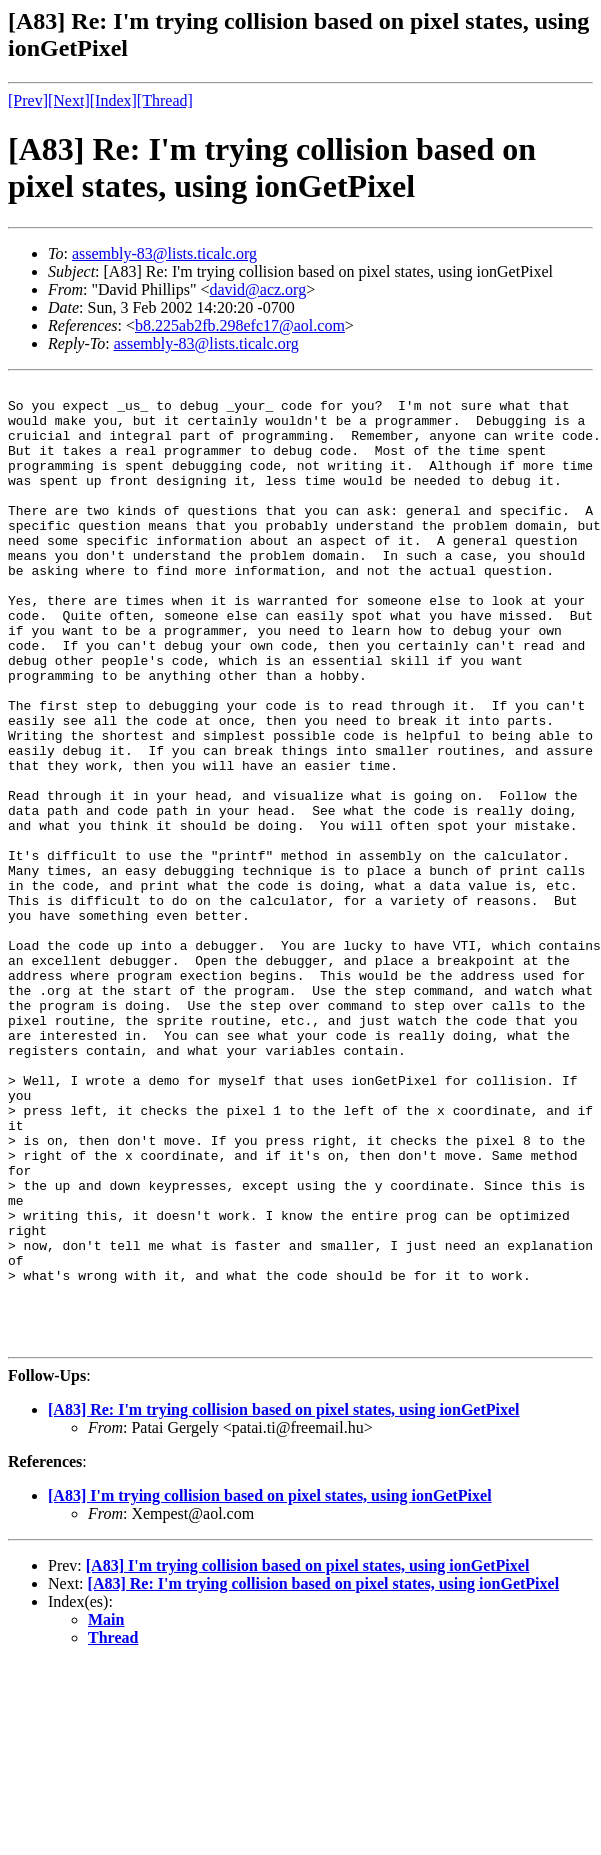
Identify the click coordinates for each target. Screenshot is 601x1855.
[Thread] (165, 100)
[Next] (69, 100)
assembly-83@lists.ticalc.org (164, 253)
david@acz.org (258, 289)
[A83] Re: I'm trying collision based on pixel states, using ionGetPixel (284, 1601)
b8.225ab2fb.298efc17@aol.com (240, 325)
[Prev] (28, 100)
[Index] (113, 100)
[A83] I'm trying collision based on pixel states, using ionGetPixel (270, 1687)
